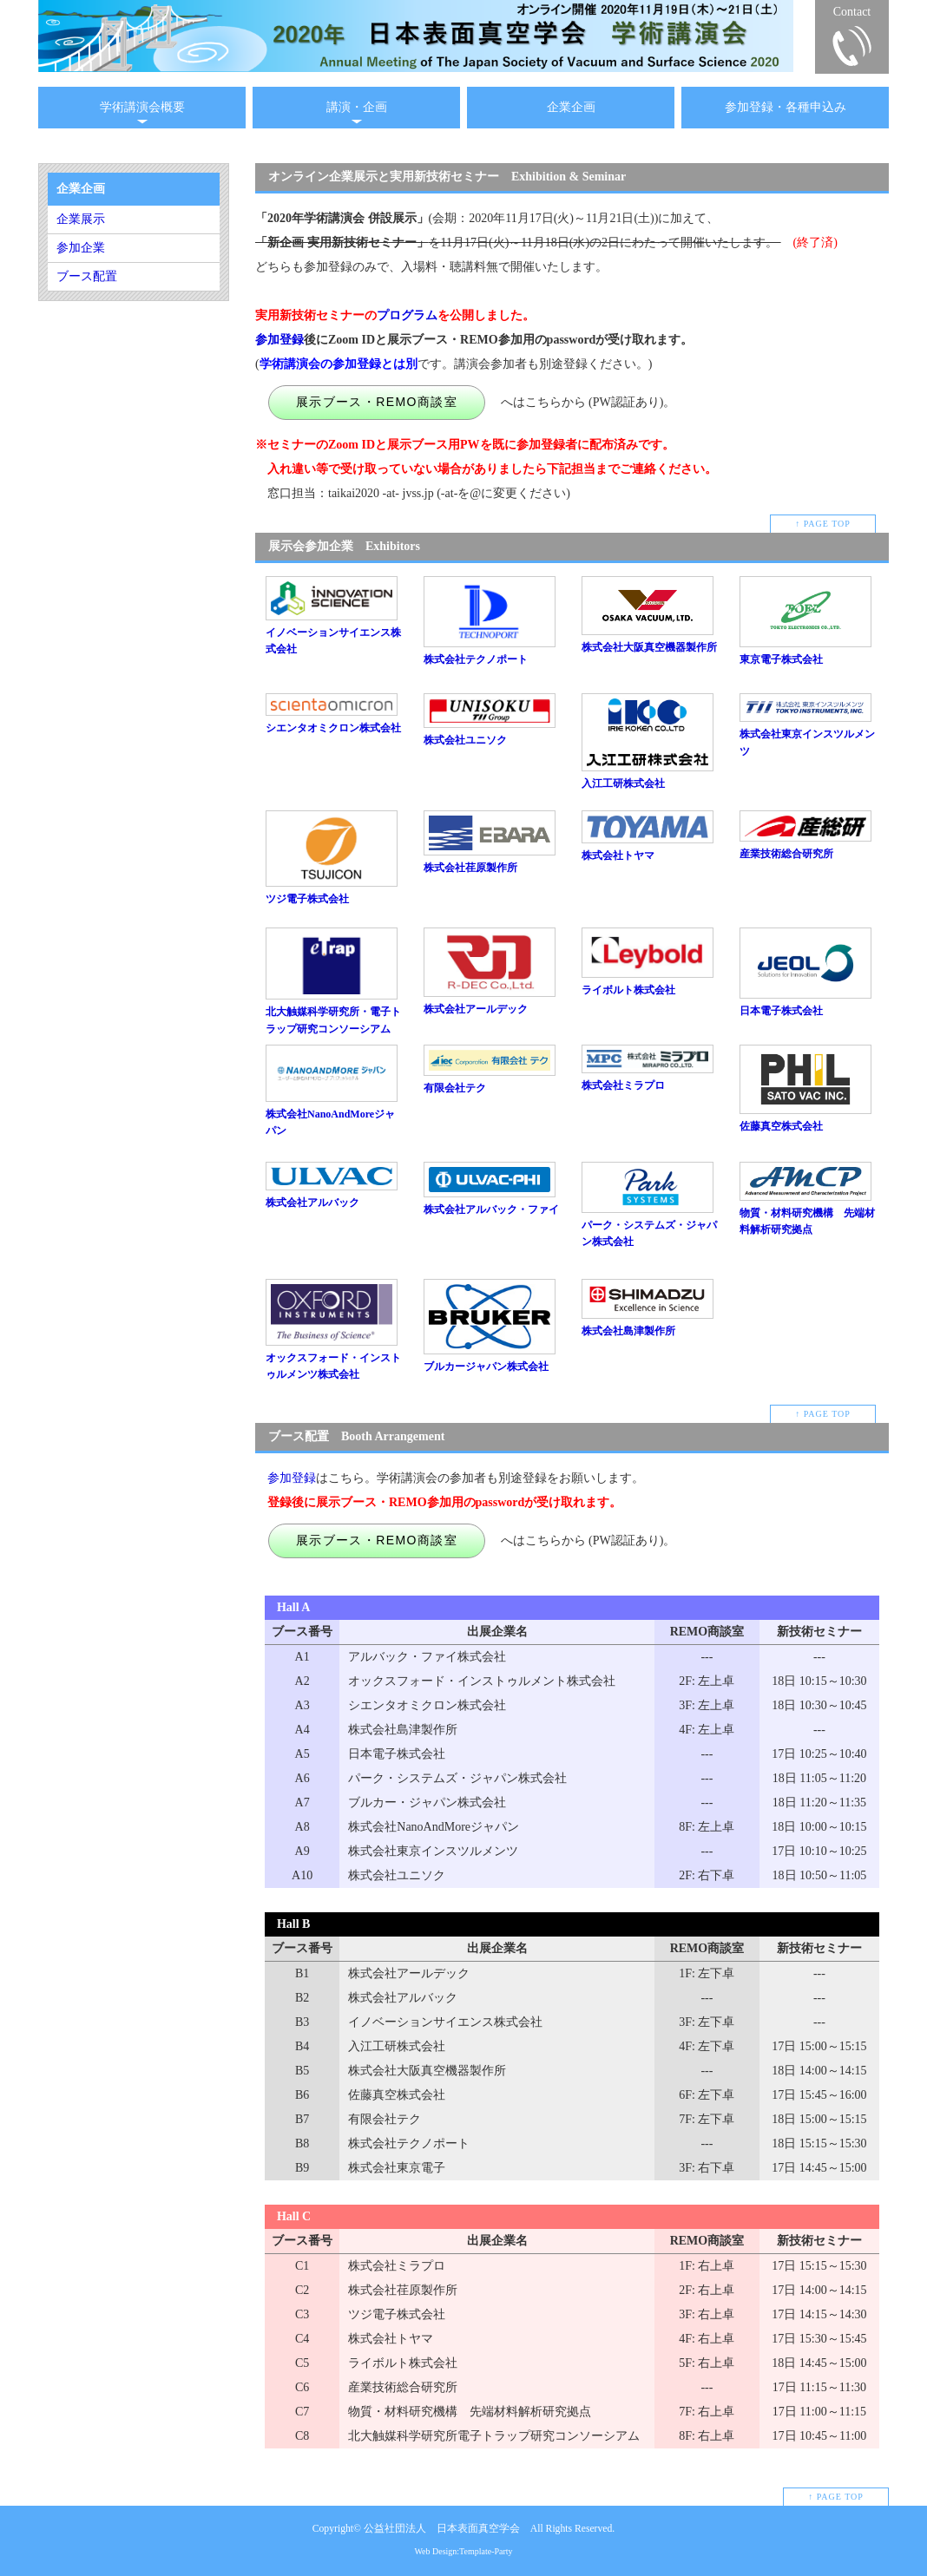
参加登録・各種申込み (785, 107)
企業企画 (571, 107)
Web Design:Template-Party (463, 2551)
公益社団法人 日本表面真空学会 (442, 2528)
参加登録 (279, 339)
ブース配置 (86, 276)
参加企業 (80, 247)
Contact (852, 11)
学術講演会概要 (142, 107)
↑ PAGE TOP (823, 523)
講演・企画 (356, 107)
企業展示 (80, 219)
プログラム (407, 315)
